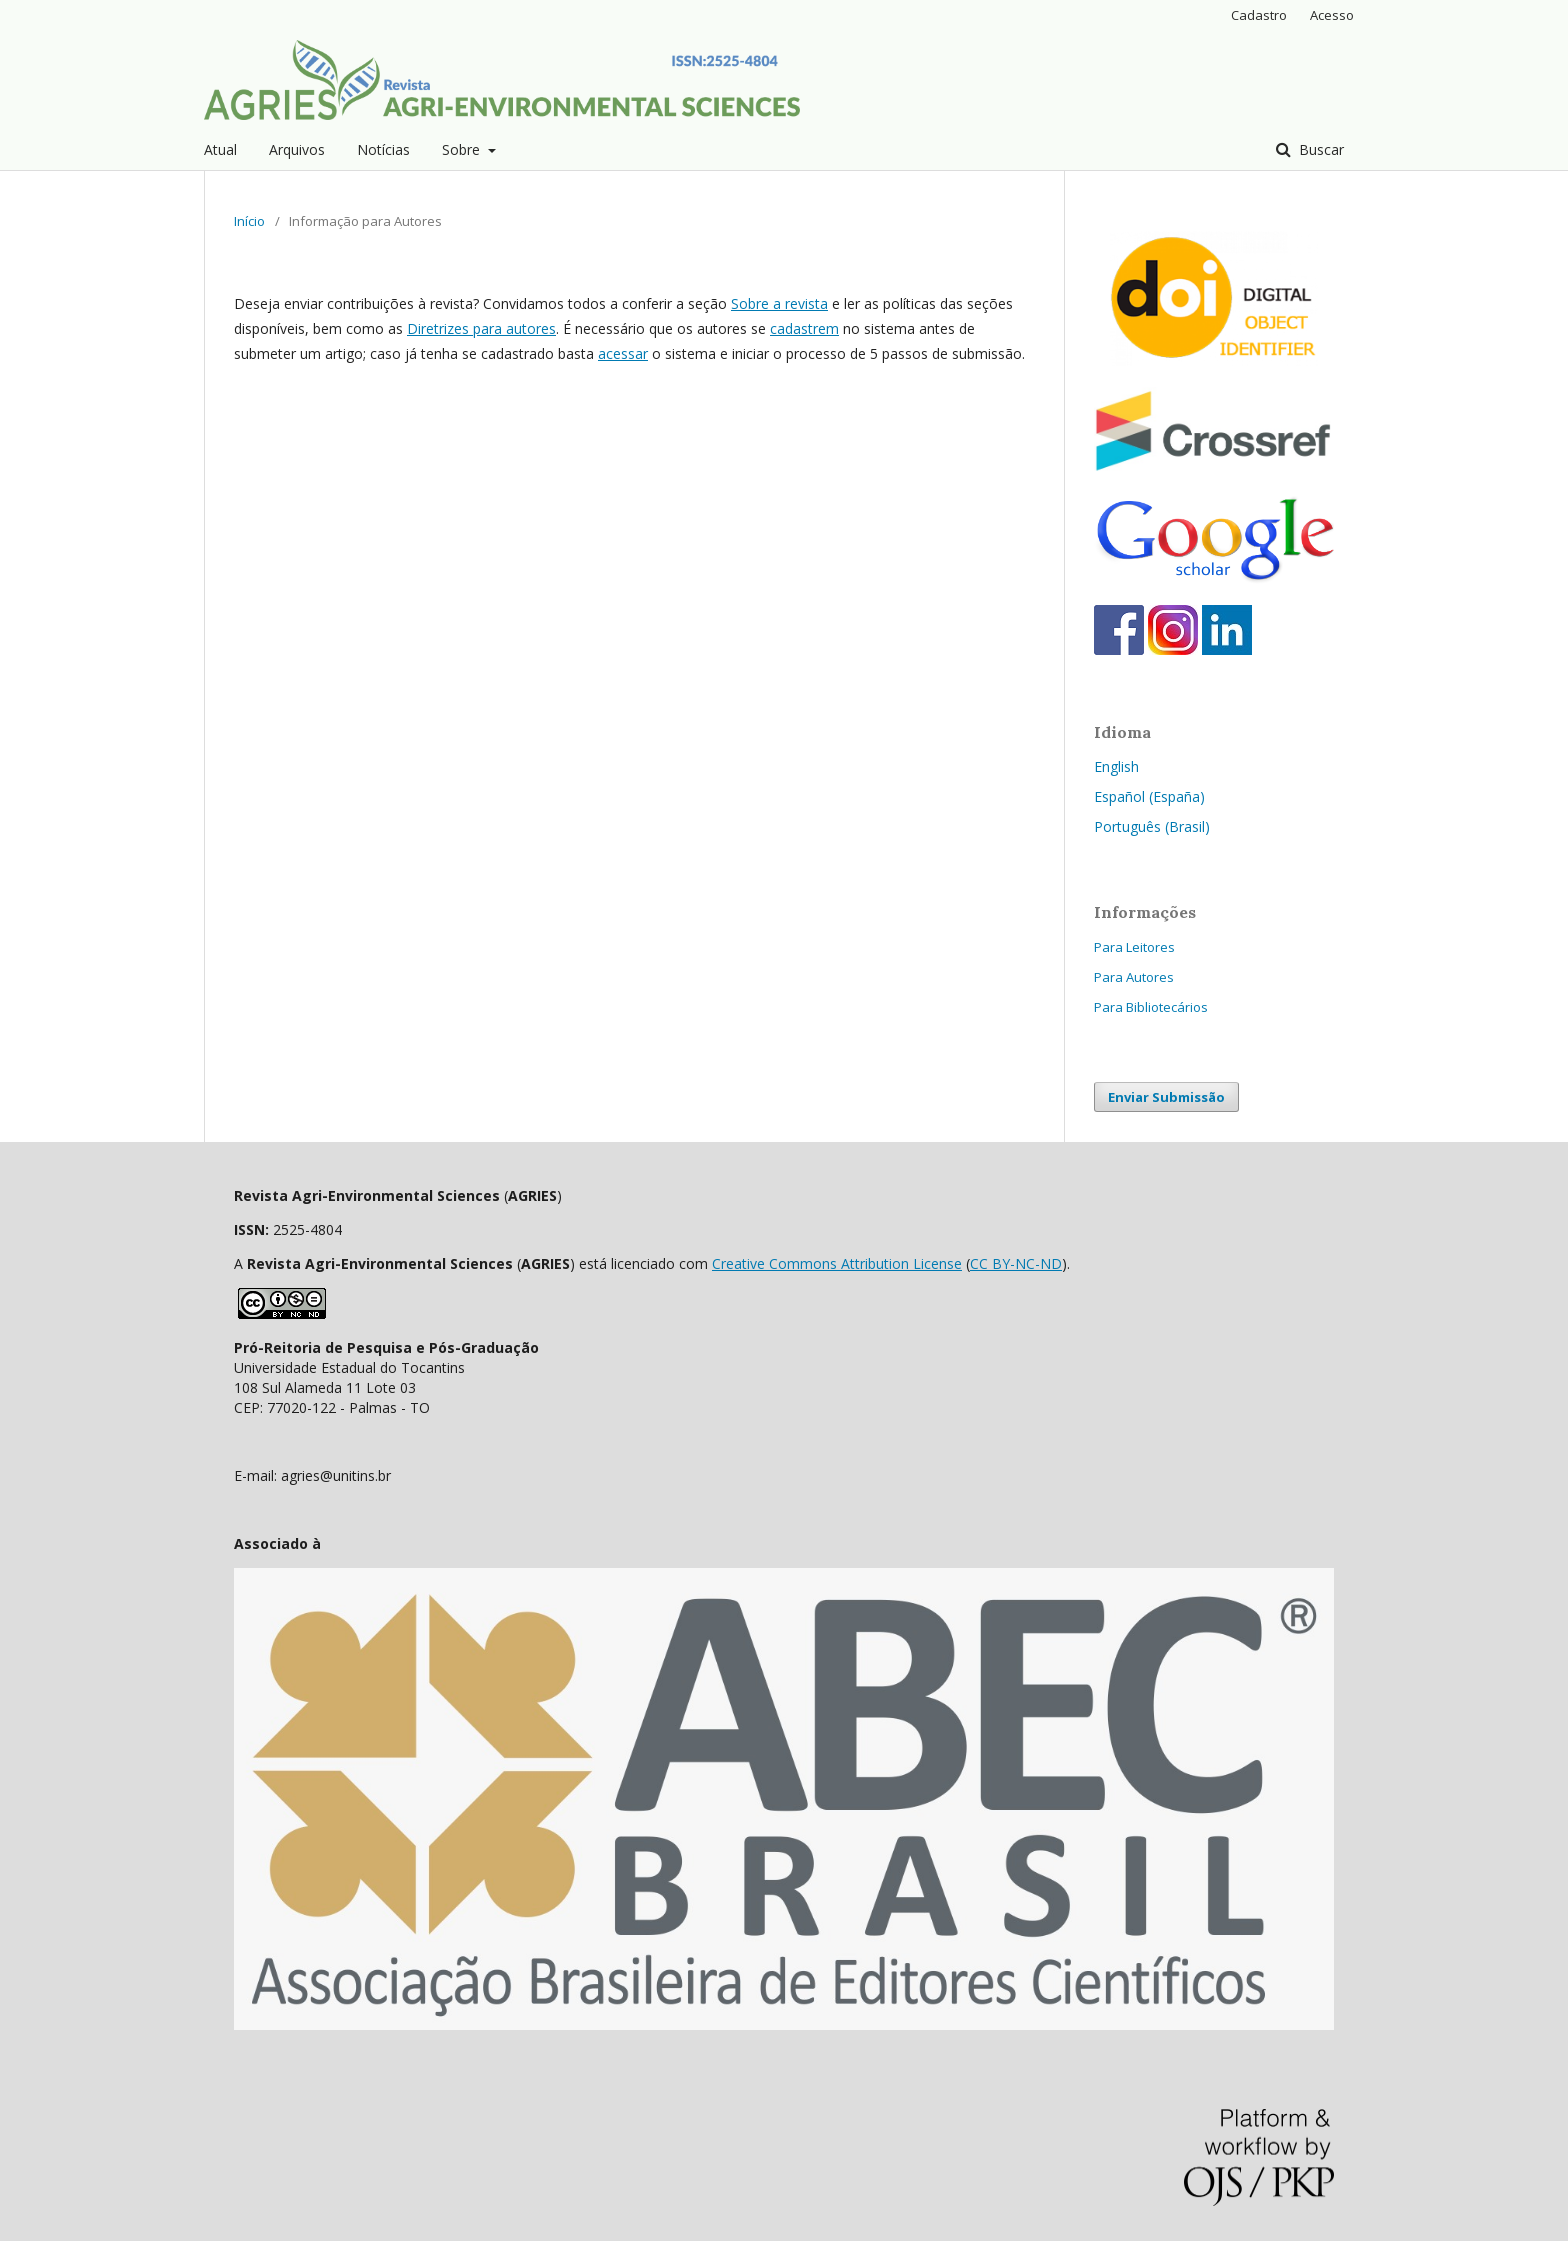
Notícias (383, 149)
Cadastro (1259, 15)
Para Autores (1134, 977)
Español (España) (1149, 796)
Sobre (463, 149)
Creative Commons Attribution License (837, 1263)
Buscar (1319, 149)
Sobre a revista (779, 303)
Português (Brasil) (1152, 826)
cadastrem (804, 328)
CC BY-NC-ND (1016, 1263)
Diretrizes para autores (481, 328)
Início (249, 221)
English (1116, 766)
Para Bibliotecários (1151, 1007)
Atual (220, 149)
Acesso (1332, 15)
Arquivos (297, 149)
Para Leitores (1134, 947)
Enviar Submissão (1166, 1097)
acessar (623, 353)
